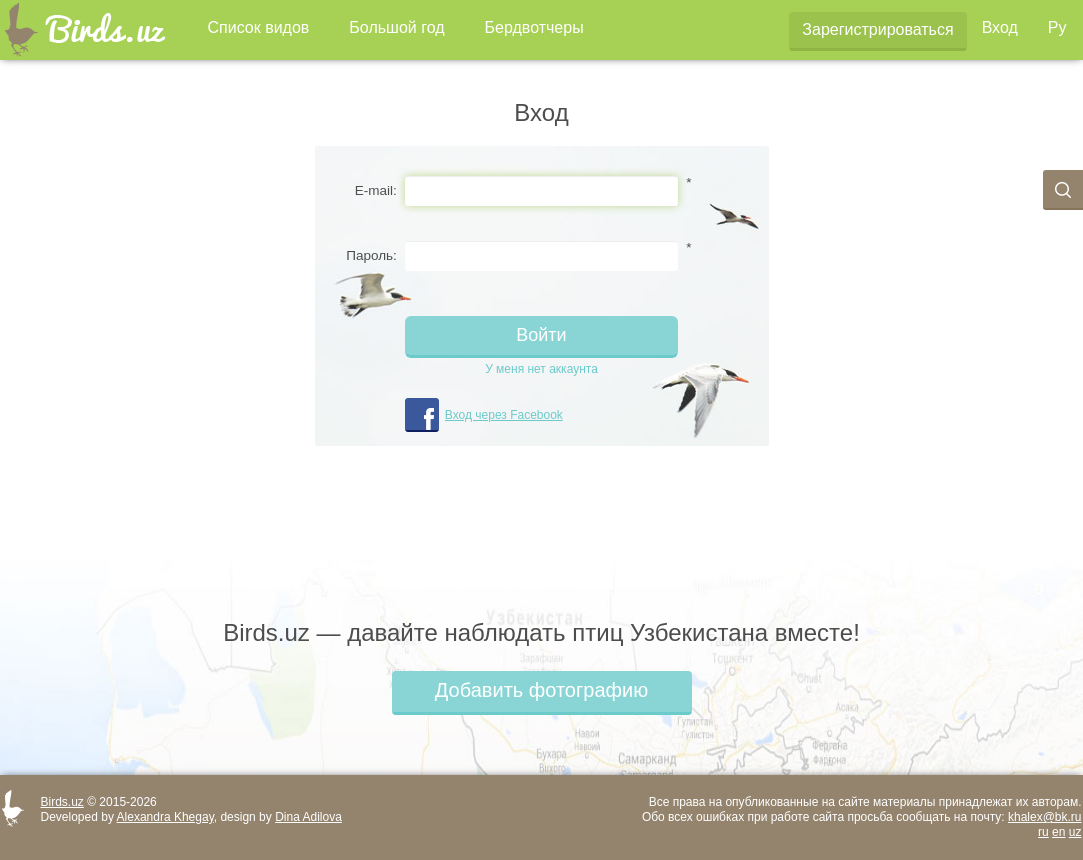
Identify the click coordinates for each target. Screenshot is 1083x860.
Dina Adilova (308, 817)
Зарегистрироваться (877, 29)
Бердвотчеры (534, 27)
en (1058, 832)
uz (1075, 832)
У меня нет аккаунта (541, 369)
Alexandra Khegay (165, 817)
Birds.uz (62, 802)
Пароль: (371, 255)
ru (1043, 832)
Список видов (259, 27)
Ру (1057, 27)
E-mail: (376, 190)
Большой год (396, 27)
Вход (1000, 27)
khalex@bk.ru (1045, 817)
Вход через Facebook (504, 415)
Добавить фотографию (541, 690)
